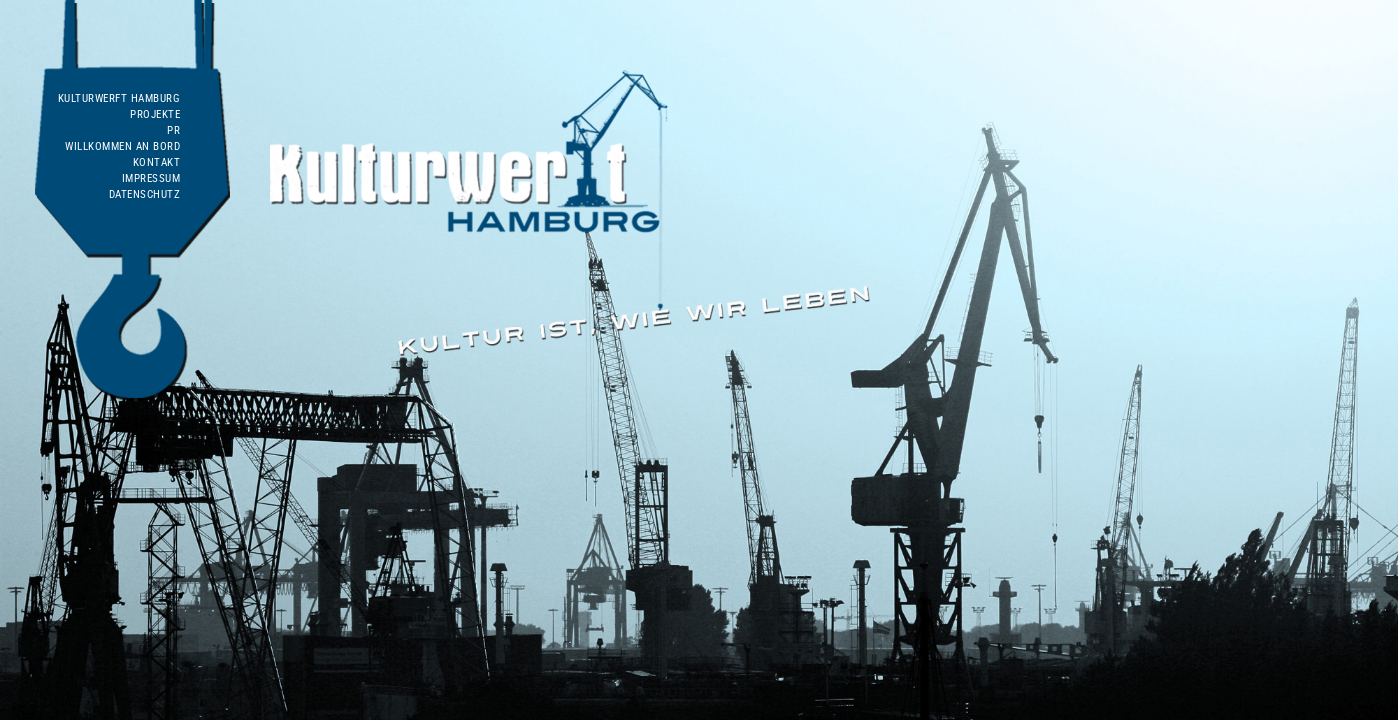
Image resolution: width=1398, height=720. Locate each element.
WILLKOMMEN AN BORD (122, 146)
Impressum (151, 178)
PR (173, 130)
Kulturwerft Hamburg (119, 98)
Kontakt (157, 162)
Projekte (155, 114)
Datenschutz (145, 194)
